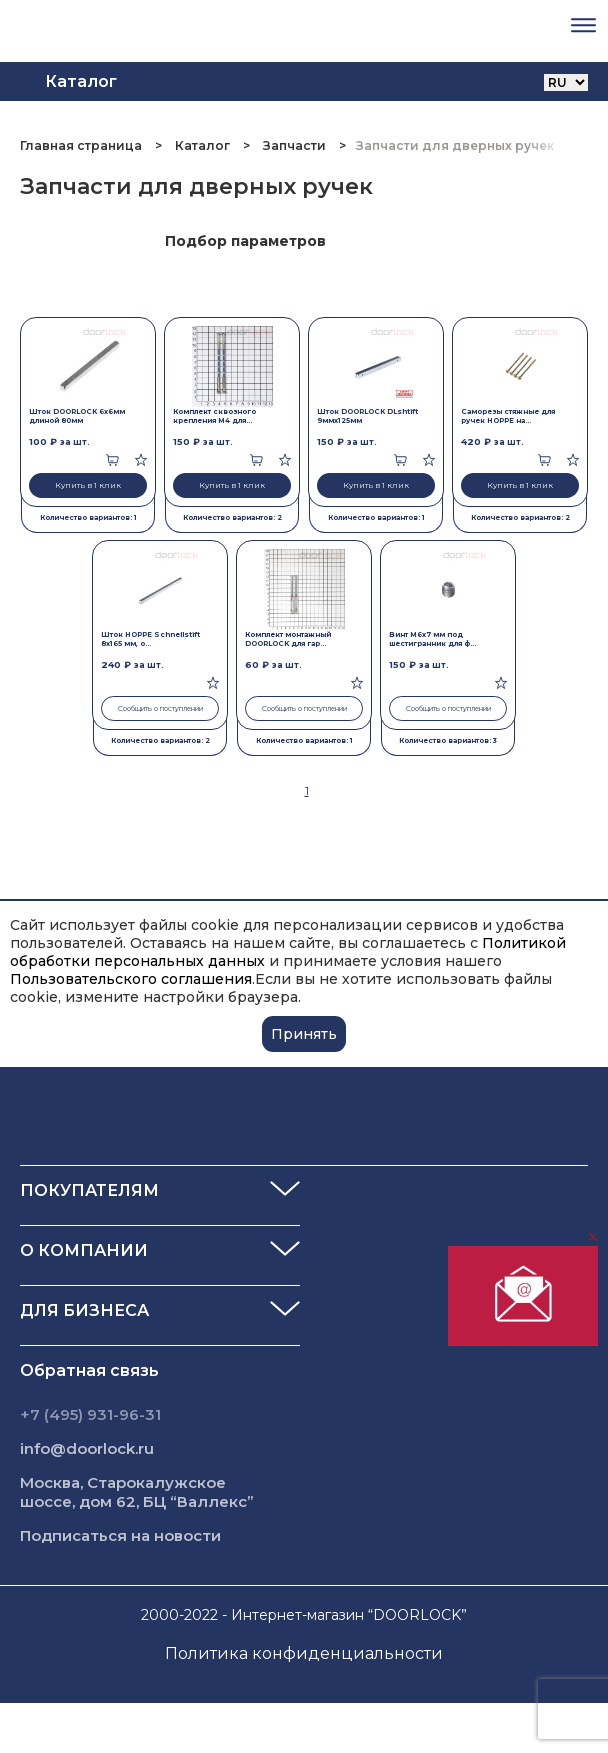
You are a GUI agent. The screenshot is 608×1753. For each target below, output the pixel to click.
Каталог (202, 145)
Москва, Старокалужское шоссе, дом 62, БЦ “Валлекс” (137, 1492)
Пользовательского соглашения (131, 979)
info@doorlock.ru (87, 1448)
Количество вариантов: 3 (448, 740)
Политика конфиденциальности (304, 1653)
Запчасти (294, 145)
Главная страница (82, 145)
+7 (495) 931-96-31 (90, 1414)
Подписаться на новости (120, 1535)
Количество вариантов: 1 (88, 517)
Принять (304, 1034)
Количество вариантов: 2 (232, 517)
